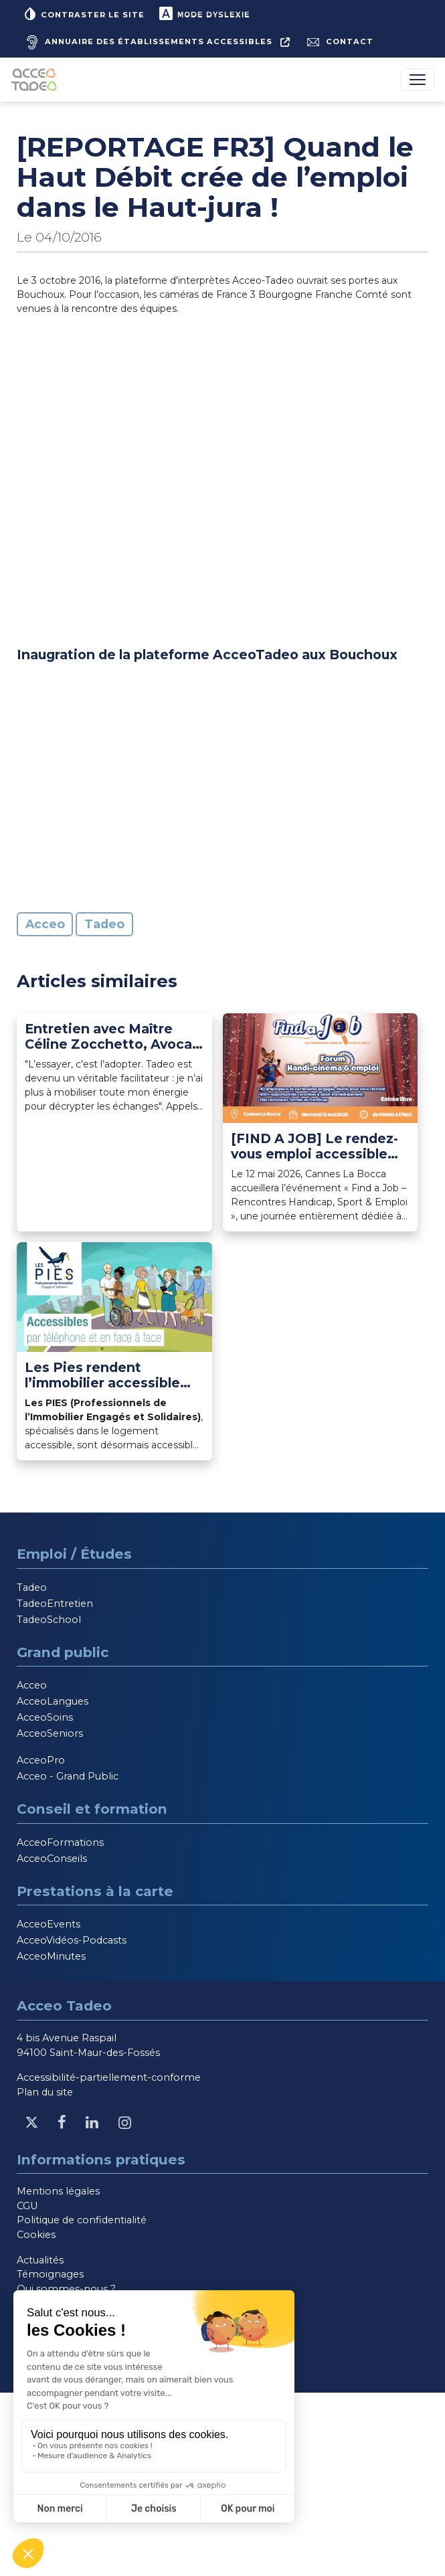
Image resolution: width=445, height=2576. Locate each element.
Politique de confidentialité (82, 2220)
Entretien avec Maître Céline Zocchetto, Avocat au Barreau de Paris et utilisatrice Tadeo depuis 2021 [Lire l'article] (111, 1036)
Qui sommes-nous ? (66, 2289)
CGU (27, 2206)
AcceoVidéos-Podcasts (71, 1940)
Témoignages (50, 2274)
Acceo (45, 924)
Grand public (62, 1652)
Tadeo (104, 924)
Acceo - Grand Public (67, 1776)
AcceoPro (41, 1760)
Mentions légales (58, 2191)
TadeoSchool (49, 1620)
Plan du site (45, 2092)
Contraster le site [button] (83, 13)
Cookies (36, 2235)
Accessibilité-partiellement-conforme (109, 2077)
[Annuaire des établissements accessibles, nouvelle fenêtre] (156, 42)
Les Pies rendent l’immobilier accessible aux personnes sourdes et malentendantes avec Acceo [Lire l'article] (112, 1375)
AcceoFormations (60, 1842)
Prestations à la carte (95, 1891)
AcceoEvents (48, 1924)
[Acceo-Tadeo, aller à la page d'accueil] (36, 79)
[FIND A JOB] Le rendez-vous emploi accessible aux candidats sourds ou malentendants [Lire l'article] (314, 1146)
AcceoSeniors (50, 1733)
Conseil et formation (92, 1808)
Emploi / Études (74, 1553)
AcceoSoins (45, 1717)
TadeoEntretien (55, 1604)
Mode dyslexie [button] (204, 13)
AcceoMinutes (51, 1956)
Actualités (40, 2260)
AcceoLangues (52, 1701)
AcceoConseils (52, 1859)
